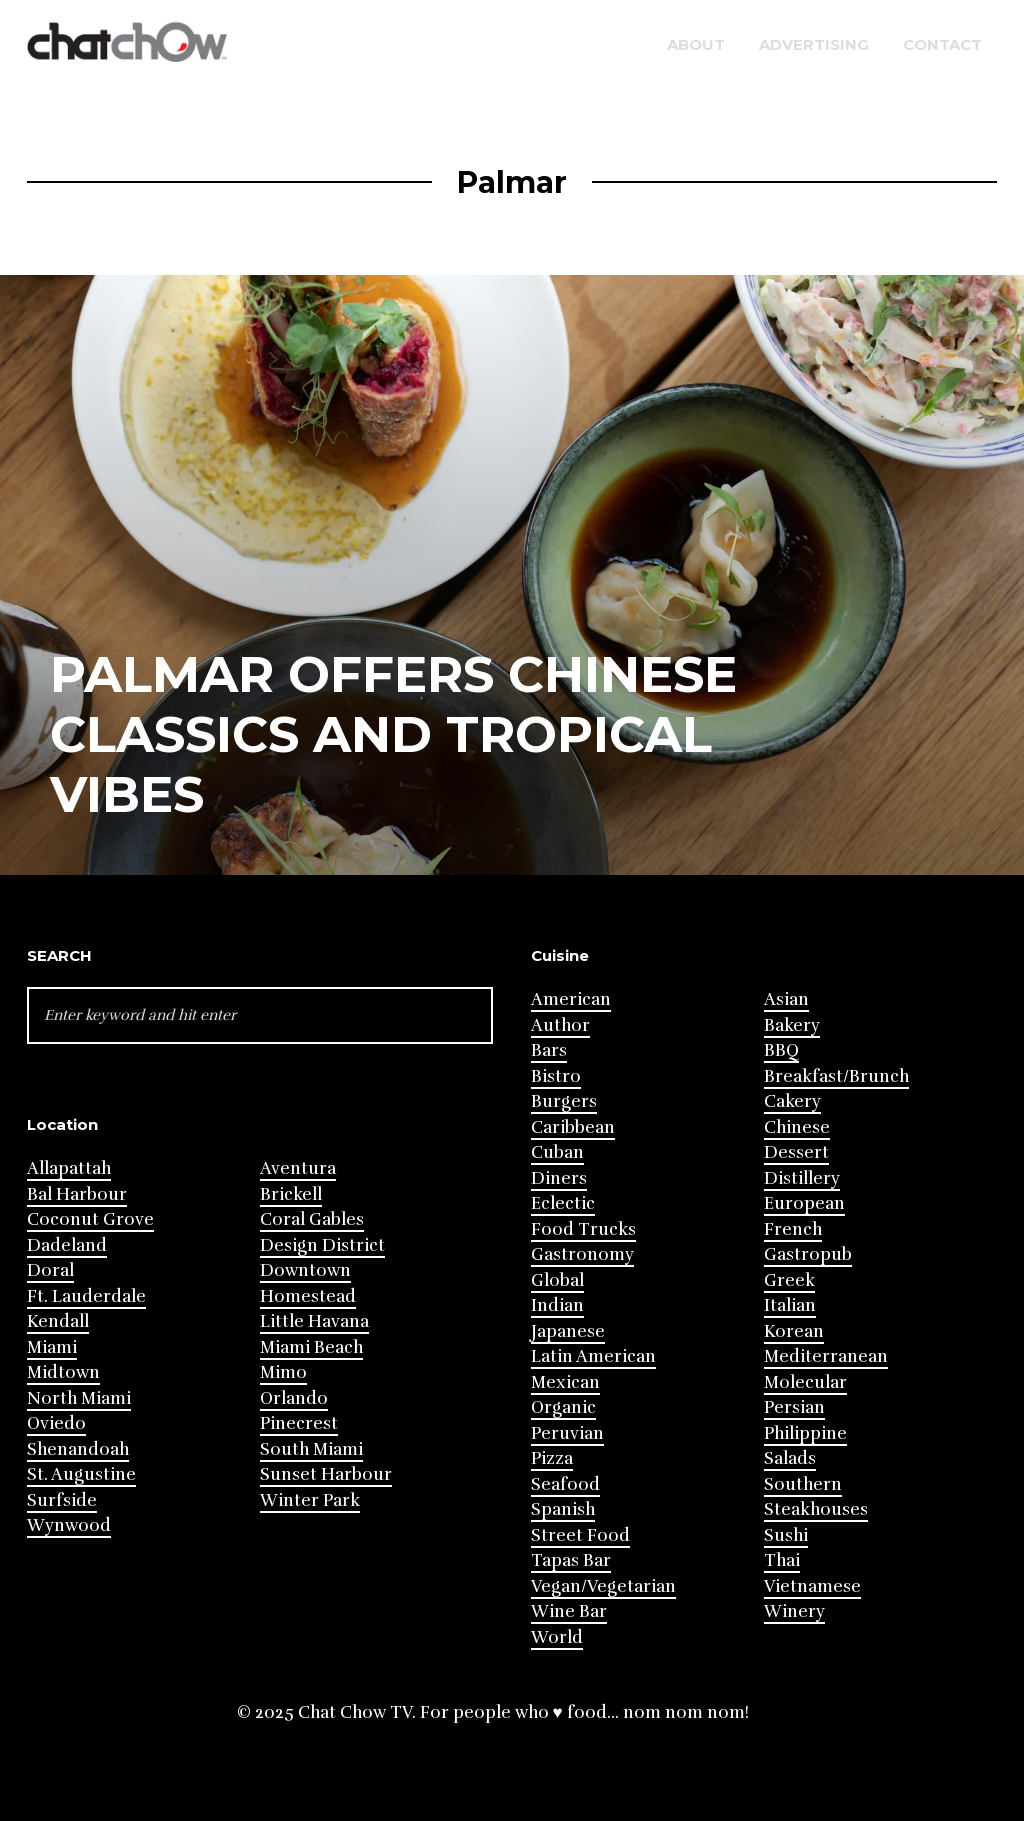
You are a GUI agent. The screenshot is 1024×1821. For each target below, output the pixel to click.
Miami (52, 1347)
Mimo (283, 1372)
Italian (790, 1305)
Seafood (565, 1484)
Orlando (294, 1398)
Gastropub (808, 1254)
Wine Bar (569, 1611)
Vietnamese (812, 1586)
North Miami (79, 1398)
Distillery (802, 1178)
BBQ (781, 1050)
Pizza (552, 1458)
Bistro (556, 1076)
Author (560, 1025)
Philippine (805, 1433)
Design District (322, 1245)
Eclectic (563, 1203)
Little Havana (314, 1321)
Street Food (580, 1535)
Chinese (797, 1127)
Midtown (63, 1372)
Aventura (298, 1168)
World (557, 1637)
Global (557, 1280)
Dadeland (67, 1245)
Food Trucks (583, 1229)
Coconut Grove (90, 1219)
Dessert (796, 1152)
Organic (563, 1407)
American (571, 999)
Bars (549, 1050)
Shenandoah (78, 1449)
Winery (794, 1611)
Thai (782, 1560)
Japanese (568, 1331)
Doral (50, 1270)
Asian (786, 999)
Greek (789, 1280)
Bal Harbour (77, 1194)
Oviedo (56, 1423)
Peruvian (567, 1433)
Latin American (593, 1356)
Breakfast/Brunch (836, 1076)
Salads (790, 1458)
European (804, 1203)
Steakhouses (816, 1509)
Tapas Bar (571, 1560)
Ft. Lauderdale (86, 1296)
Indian (557, 1305)
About (696, 44)
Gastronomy (582, 1254)
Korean (794, 1331)
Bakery (792, 1025)
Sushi (786, 1535)
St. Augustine (81, 1474)
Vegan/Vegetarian (603, 1586)
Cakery (792, 1101)
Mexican (565, 1382)
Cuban (557, 1152)
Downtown (305, 1270)
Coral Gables (312, 1219)
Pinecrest (299, 1423)
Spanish (563, 1509)
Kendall (58, 1321)
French (793, 1229)
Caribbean (573, 1127)
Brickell (291, 1194)
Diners (559, 1178)
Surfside (62, 1500)
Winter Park (310, 1500)
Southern (803, 1484)
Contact (942, 44)
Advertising (814, 44)
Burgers (564, 1101)
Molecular (805, 1382)
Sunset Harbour (326, 1474)
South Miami (311, 1449)
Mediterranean (826, 1356)
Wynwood (69, 1525)
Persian (794, 1407)
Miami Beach (311, 1347)
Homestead (308, 1296)
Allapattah (69, 1168)
